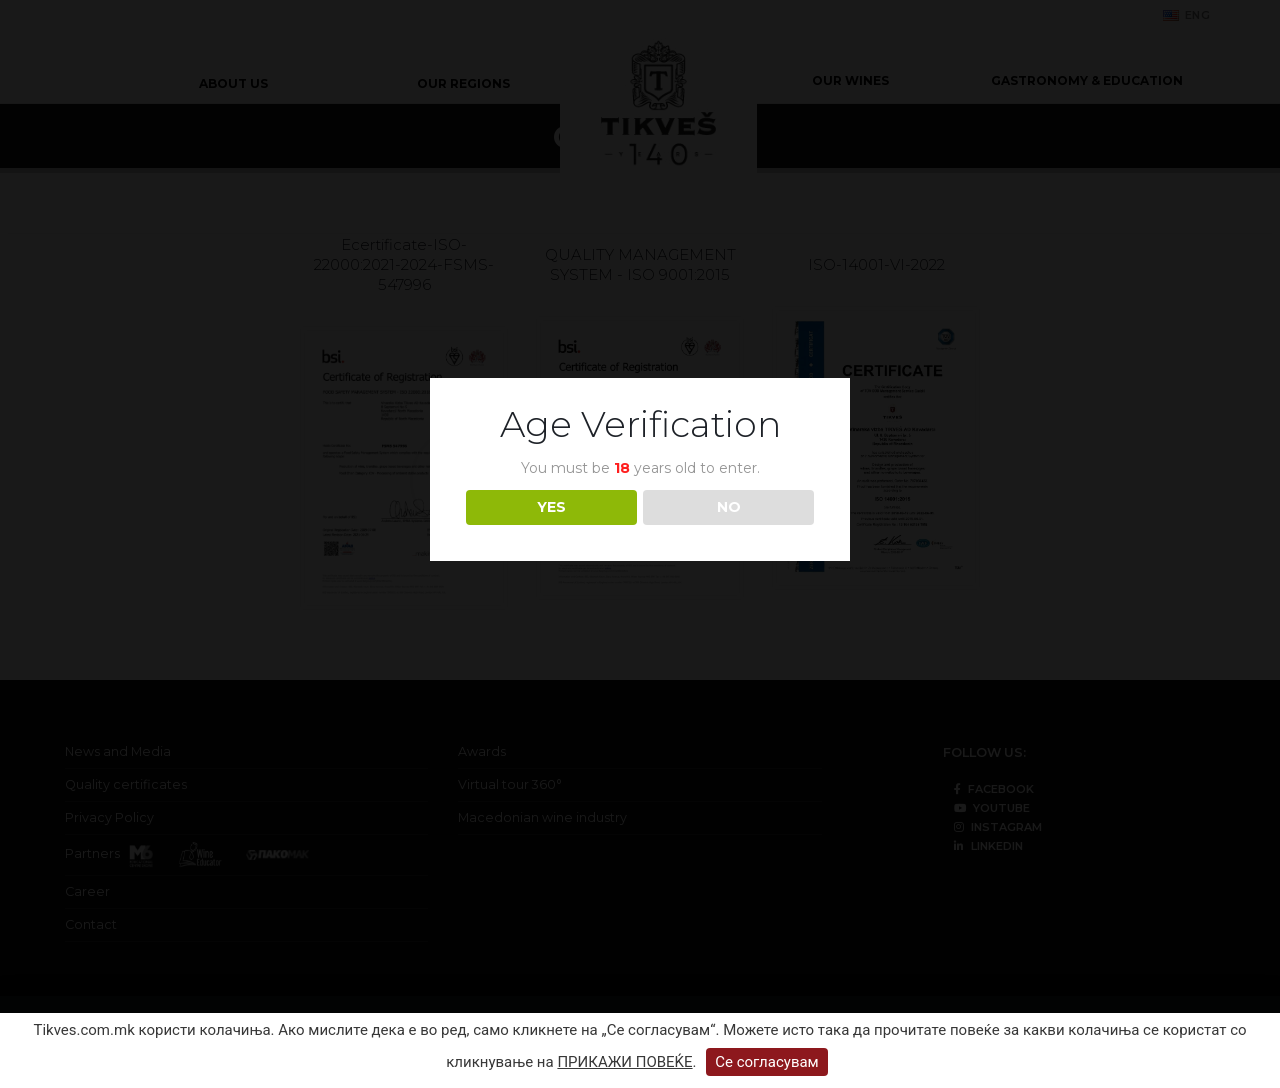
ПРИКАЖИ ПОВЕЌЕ (624, 1062)
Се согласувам (767, 1062)
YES (551, 507)
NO (729, 507)
